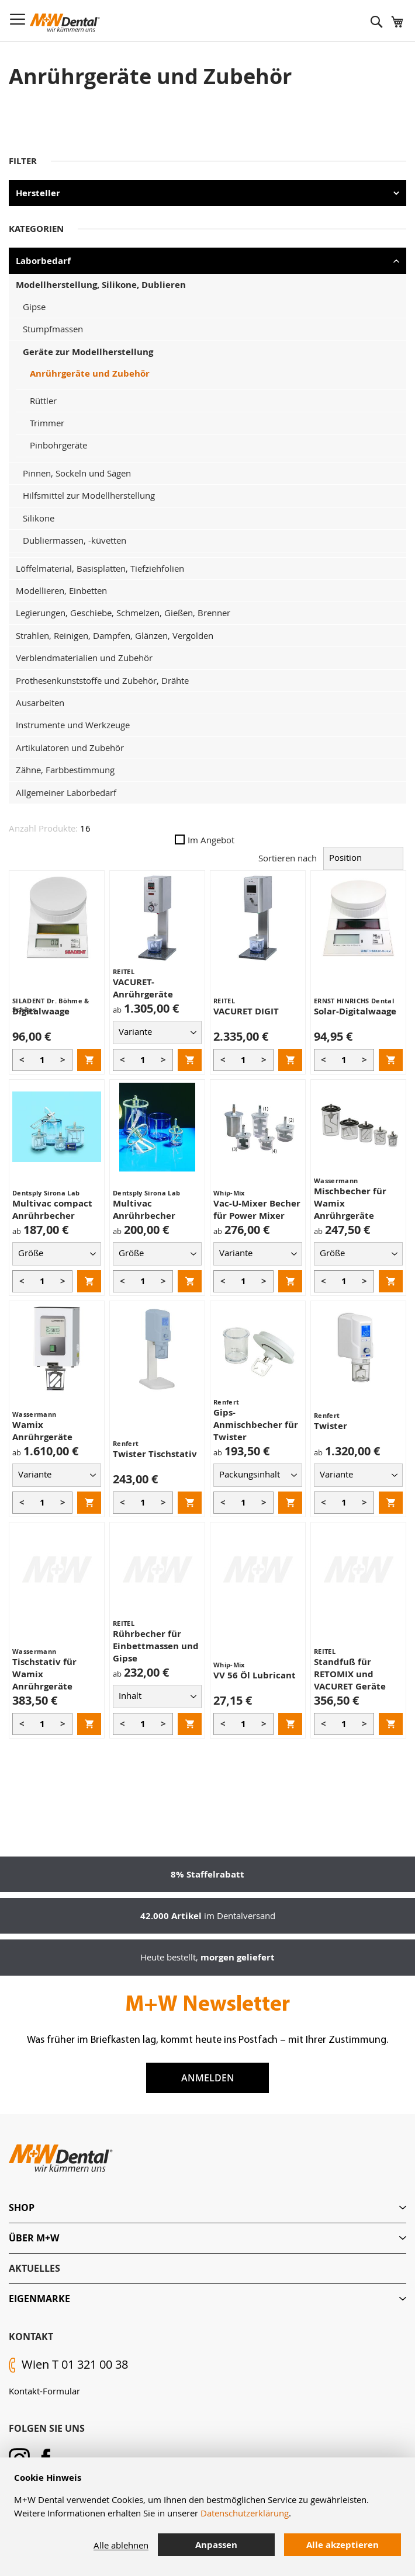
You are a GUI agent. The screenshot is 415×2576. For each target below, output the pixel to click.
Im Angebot (204, 840)
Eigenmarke (39, 2298)
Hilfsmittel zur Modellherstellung (89, 495)
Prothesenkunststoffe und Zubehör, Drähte (102, 680)
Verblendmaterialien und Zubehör (84, 657)
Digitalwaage (41, 1011)
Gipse (34, 306)
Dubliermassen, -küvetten (74, 540)
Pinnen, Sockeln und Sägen (77, 473)
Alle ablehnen (121, 2545)
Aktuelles (34, 2268)
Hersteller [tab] (38, 193)
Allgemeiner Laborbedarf (66, 792)
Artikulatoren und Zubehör (70, 747)
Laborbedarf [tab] (43, 261)
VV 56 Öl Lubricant (254, 1675)
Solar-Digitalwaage (355, 1011)
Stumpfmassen (53, 329)
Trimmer (47, 423)
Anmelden (207, 2077)
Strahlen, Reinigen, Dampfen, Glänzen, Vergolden (114, 635)
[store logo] (65, 23)
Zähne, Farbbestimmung (65, 770)
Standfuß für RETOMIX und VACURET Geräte (350, 1674)
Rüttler (43, 400)
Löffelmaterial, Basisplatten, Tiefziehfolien (100, 568)
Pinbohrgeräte (58, 445)
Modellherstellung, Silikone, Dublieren (101, 285)
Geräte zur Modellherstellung (88, 352)
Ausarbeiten (40, 702)
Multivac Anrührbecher (144, 1209)
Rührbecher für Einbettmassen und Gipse (156, 1646)
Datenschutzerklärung (244, 2513)
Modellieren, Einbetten (61, 590)
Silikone (38, 518)
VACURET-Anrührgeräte (143, 988)
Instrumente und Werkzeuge (73, 725)
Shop (21, 2207)
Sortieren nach (287, 857)
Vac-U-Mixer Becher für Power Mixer (256, 1209)
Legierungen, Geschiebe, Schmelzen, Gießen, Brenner (123, 612)
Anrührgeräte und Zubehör (90, 373)
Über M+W (34, 2237)
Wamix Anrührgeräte (42, 1431)
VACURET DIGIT (246, 1011)
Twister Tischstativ (155, 1454)
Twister (330, 1426)
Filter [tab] (23, 161)
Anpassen (216, 2545)
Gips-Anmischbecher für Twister (255, 1424)
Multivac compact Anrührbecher (52, 1209)
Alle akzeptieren (342, 2545)
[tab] (207, 2208)
